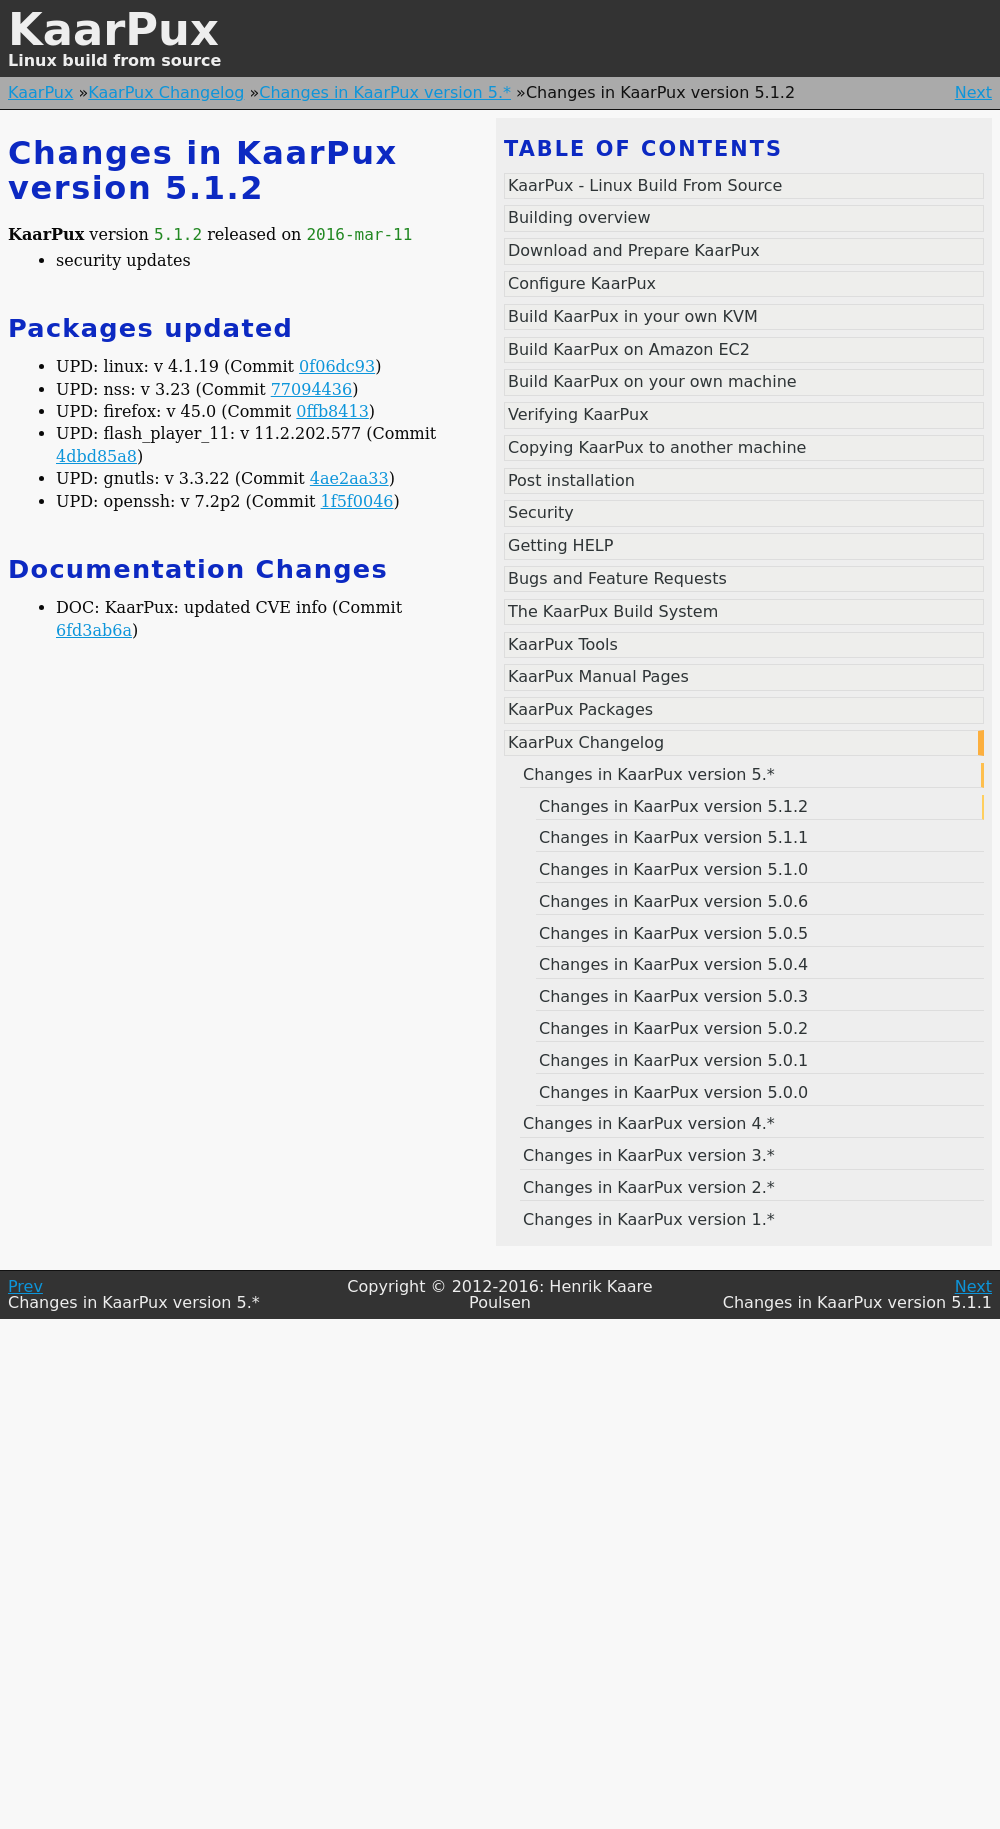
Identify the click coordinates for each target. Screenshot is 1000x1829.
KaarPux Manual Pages (598, 676)
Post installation (571, 480)
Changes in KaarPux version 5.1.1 (673, 837)
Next (973, 92)
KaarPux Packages (580, 709)
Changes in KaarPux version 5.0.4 (673, 964)
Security (541, 512)
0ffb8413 (332, 411)
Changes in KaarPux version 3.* (649, 1155)
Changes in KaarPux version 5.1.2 (673, 806)
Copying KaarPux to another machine (657, 447)
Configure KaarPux (582, 283)
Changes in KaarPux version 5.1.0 (673, 869)
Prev (25, 1286)
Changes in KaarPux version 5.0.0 (673, 1092)
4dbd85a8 (96, 456)
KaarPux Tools (563, 644)
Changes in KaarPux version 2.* (649, 1187)
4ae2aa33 (349, 478)
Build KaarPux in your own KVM (633, 316)
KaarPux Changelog (166, 92)
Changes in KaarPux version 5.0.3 (673, 996)
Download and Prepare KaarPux (634, 250)
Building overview (579, 217)
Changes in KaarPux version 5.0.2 (673, 1028)
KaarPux (113, 29)
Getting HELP (560, 545)
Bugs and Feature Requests (617, 578)
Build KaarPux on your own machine (652, 381)
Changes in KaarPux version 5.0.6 (673, 901)
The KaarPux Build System (613, 611)
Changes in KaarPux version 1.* (649, 1219)
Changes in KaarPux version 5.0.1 (673, 1060)
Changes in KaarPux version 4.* (649, 1123)
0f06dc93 (337, 366)
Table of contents (643, 149)
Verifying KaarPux (578, 414)
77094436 (311, 389)
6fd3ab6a (94, 630)
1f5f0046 (357, 501)
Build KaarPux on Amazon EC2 (629, 349)
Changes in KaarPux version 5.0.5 (673, 933)
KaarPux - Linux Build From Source (645, 185)
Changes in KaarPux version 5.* (385, 92)
